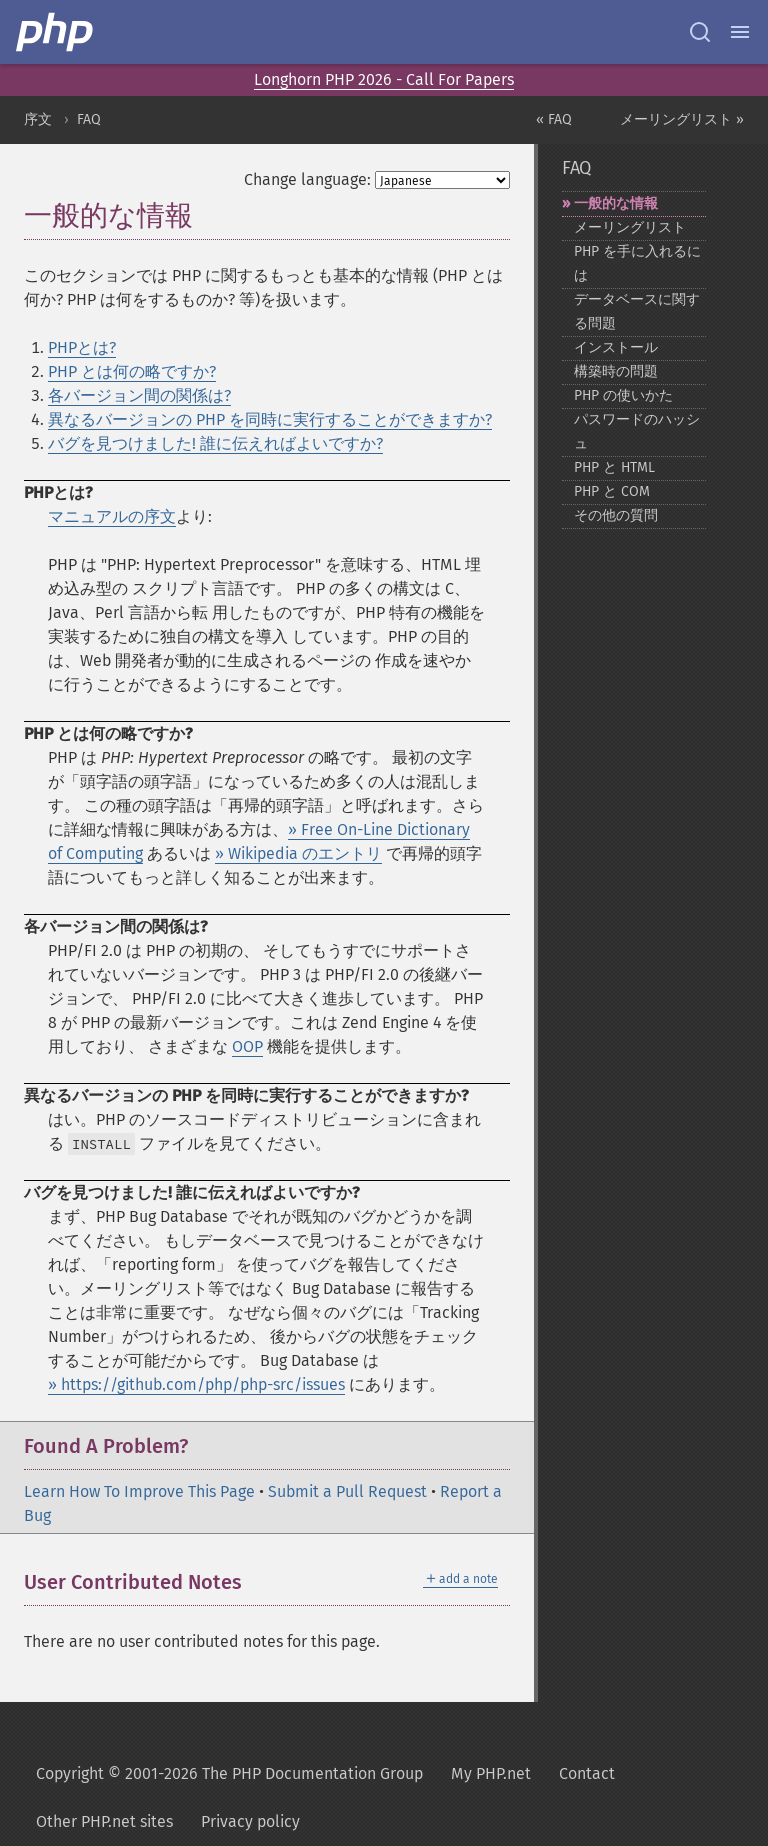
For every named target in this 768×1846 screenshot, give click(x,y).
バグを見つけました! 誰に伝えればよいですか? (215, 443)
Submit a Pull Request (347, 1491)
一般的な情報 (616, 203)
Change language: (307, 179)
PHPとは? (82, 347)
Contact (587, 1773)
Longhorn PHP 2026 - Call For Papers (384, 79)
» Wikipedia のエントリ (298, 853)
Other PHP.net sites (104, 1821)
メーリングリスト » (682, 119)
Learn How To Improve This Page (139, 1491)
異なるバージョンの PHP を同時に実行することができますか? (270, 419)
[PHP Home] (56, 32)
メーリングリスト (630, 227)
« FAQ (554, 119)
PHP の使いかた (623, 395)
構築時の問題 (616, 371)
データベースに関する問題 (637, 311)
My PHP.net (491, 1773)
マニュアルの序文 (112, 516)
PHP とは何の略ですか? (132, 371)
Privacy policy (250, 1821)
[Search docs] (700, 32)
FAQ (89, 119)
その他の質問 (616, 515)
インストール (616, 347)
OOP (247, 1046)
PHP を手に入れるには (637, 263)
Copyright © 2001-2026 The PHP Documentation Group (229, 1773)
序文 (38, 119)
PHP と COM (612, 491)
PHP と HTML (614, 467)
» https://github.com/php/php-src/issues (196, 1384)
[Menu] (740, 32)
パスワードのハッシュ (637, 431)
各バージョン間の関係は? (139, 395)
